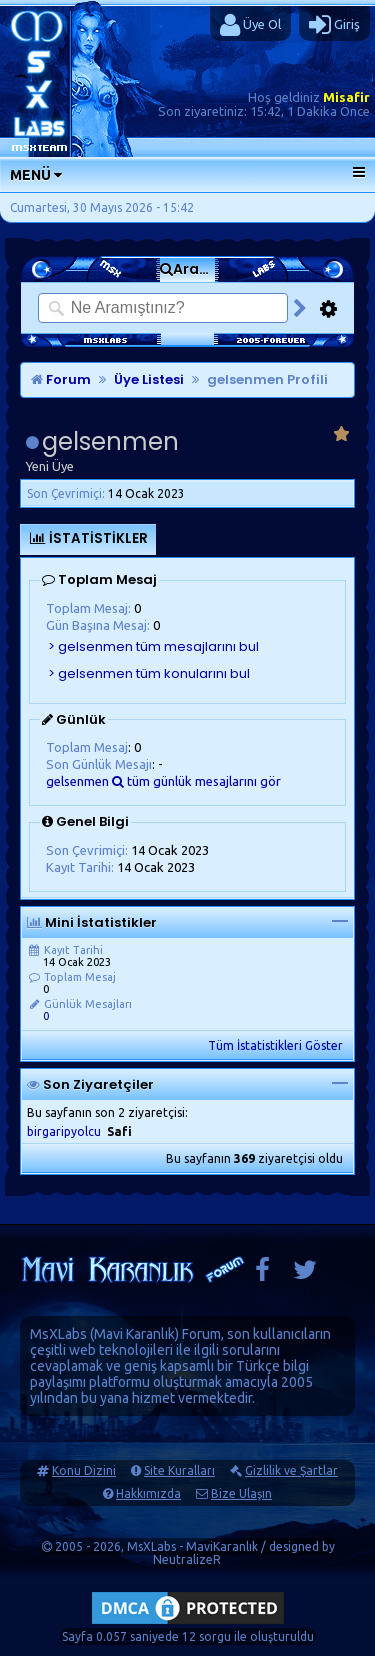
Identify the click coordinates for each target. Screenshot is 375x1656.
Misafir (346, 97)
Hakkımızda (148, 1493)
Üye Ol (250, 25)
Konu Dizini (84, 1470)
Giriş (334, 25)
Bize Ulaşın (241, 1493)
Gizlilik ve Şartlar (291, 1470)
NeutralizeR (187, 1559)
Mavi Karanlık (134, 1334)
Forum (61, 379)
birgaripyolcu (64, 1131)
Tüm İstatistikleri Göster (275, 1045)
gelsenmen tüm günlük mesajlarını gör (163, 781)
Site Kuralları (179, 1470)
